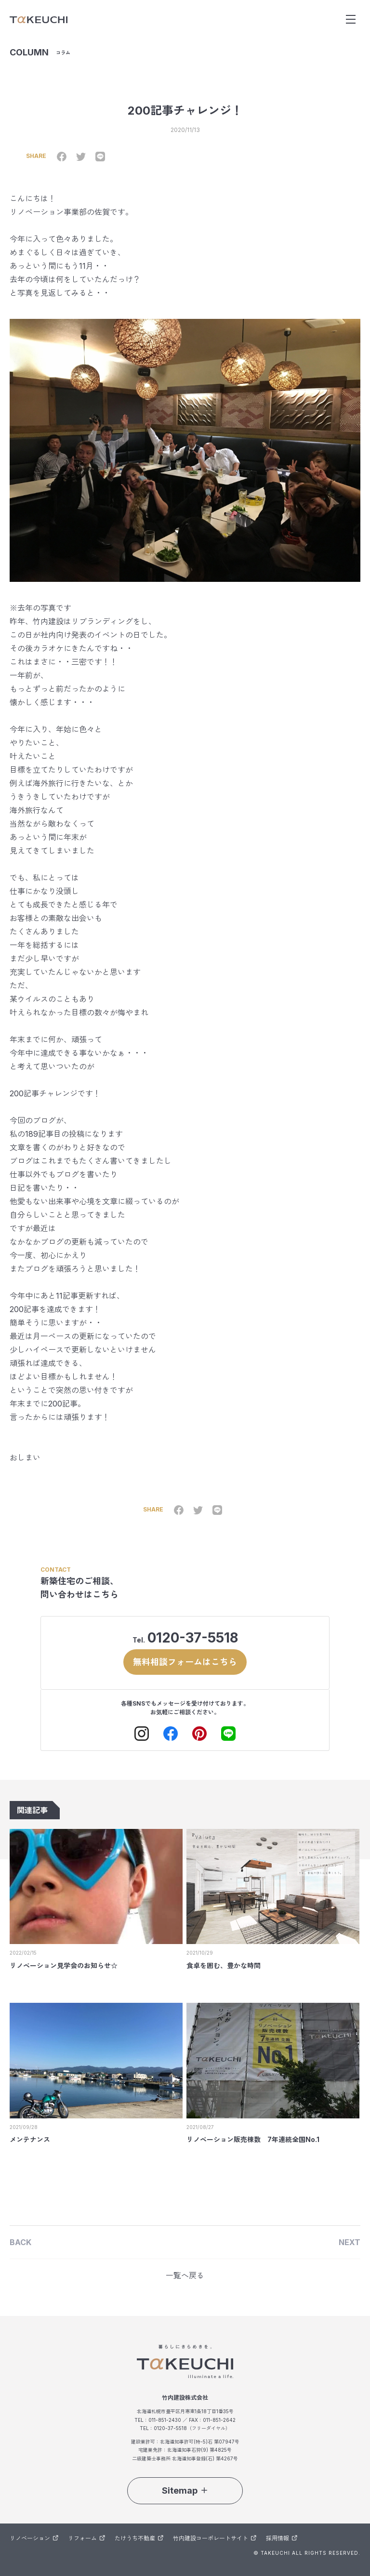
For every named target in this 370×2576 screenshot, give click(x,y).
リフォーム (86, 2538)
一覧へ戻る (185, 2275)
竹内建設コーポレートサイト (214, 2538)
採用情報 (281, 2538)
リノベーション (34, 2538)
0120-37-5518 (192, 1637)
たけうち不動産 (139, 2538)
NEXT (349, 2242)
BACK (20, 2242)
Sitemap (185, 2490)
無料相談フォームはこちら (185, 1662)
